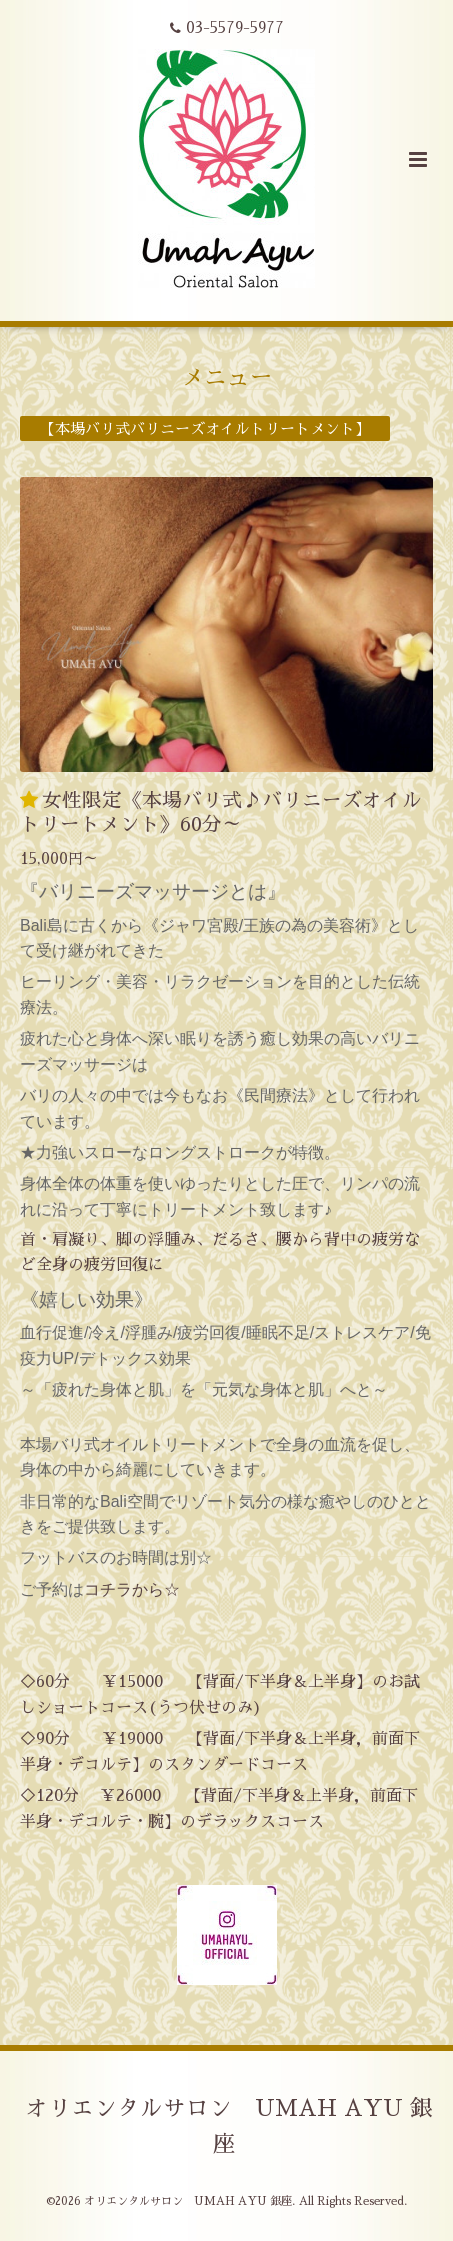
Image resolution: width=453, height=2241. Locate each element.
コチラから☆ (132, 1589)
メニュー (227, 377)
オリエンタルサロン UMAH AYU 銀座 (229, 2126)
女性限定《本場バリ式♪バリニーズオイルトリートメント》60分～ (221, 812)
